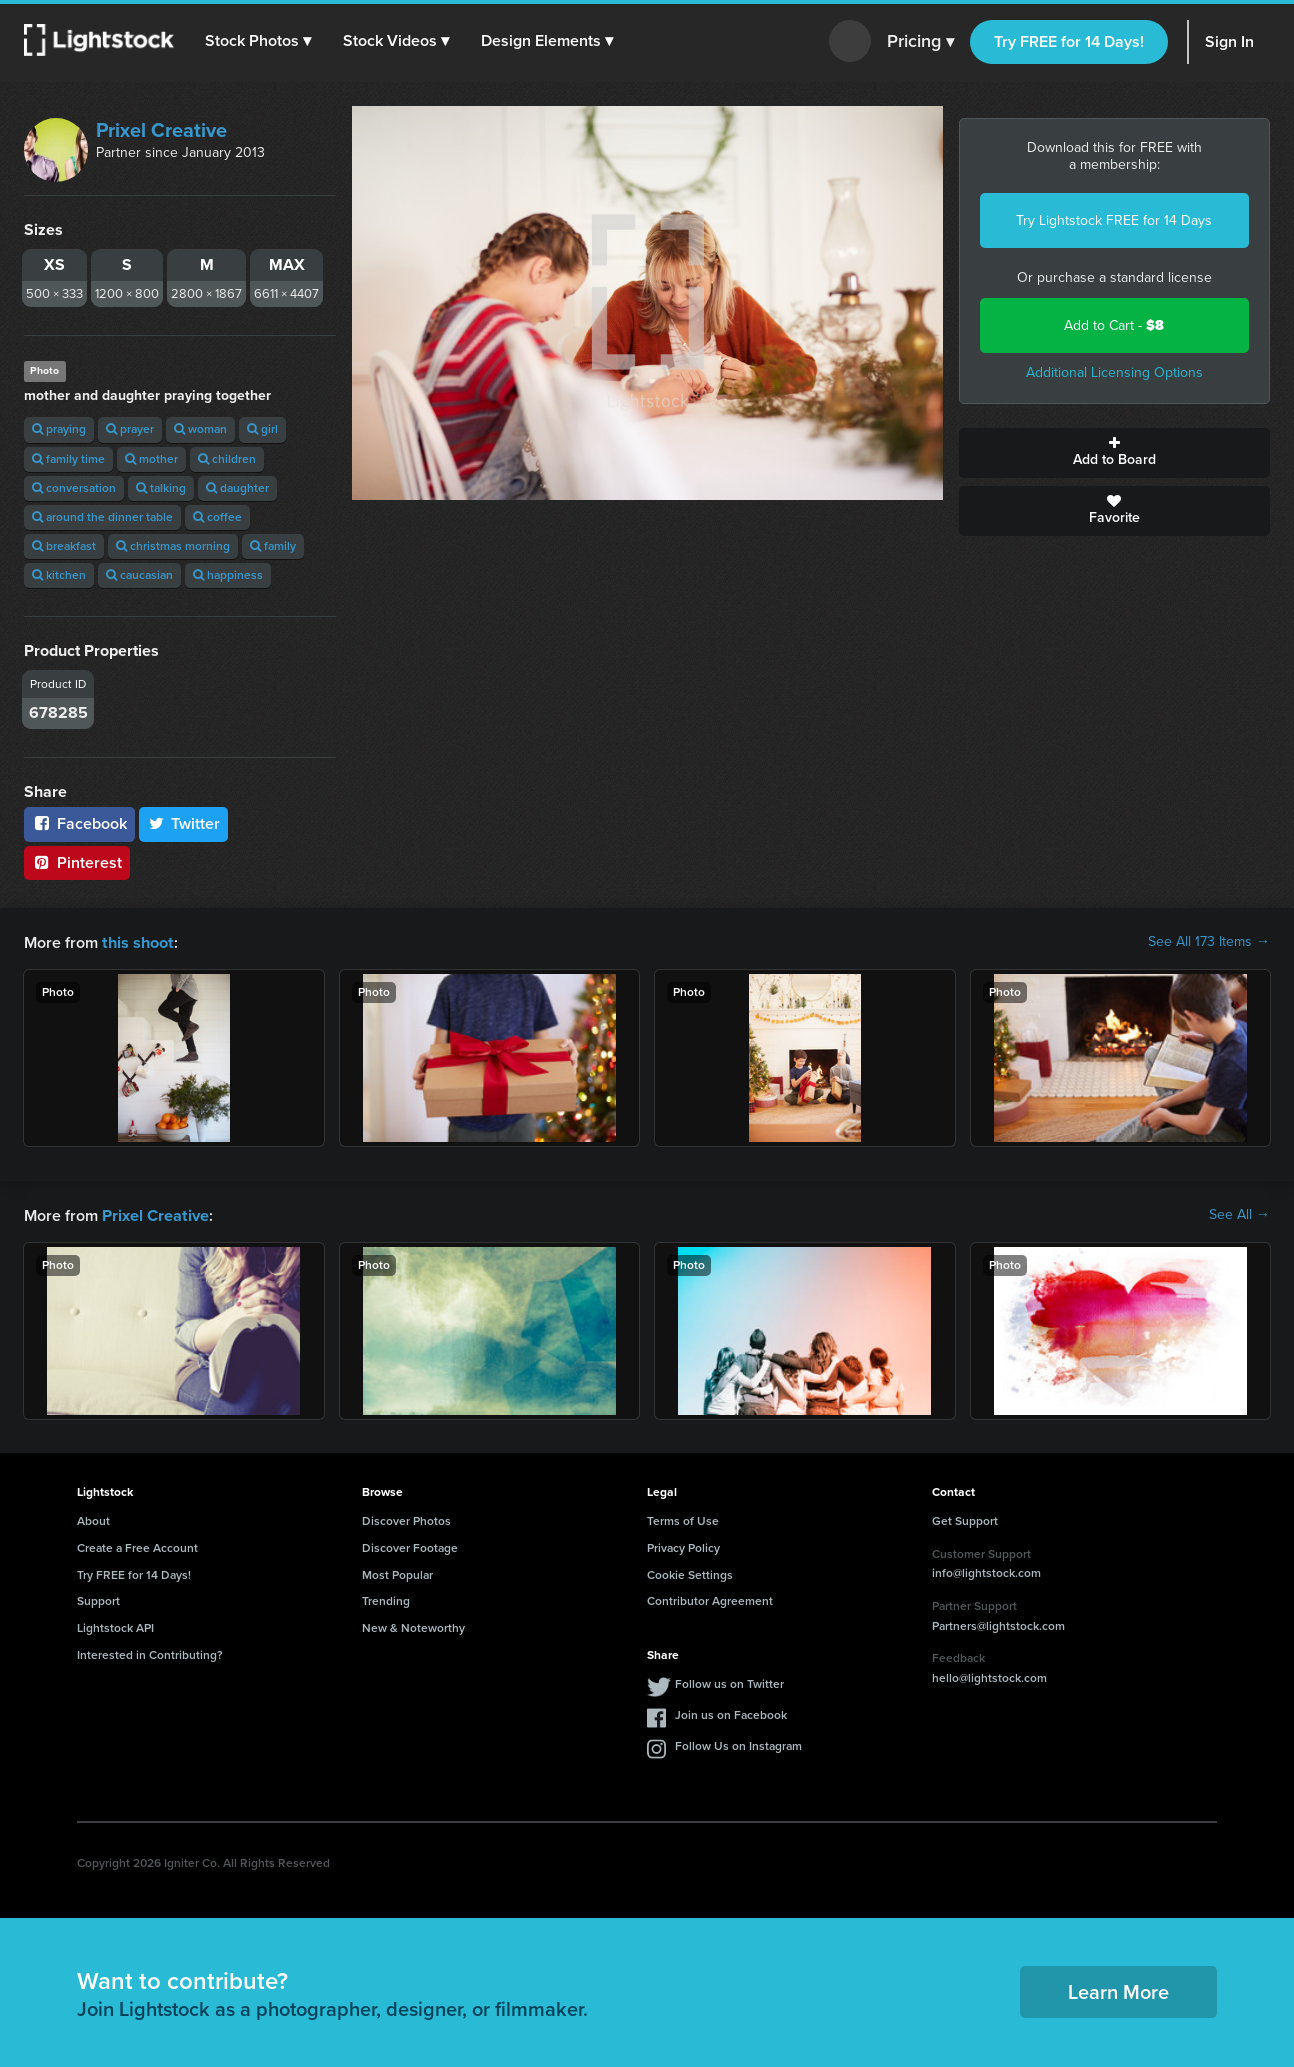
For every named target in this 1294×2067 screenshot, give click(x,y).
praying (59, 429)
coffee (217, 517)
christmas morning (173, 546)
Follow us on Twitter (729, 1682)
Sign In (1229, 41)
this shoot (137, 941)
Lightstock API (115, 1626)
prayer (130, 429)
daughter (237, 488)
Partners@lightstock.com (998, 1624)
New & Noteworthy (413, 1626)
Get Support (965, 1519)
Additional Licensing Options (1114, 372)
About (93, 1519)
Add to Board (1115, 453)
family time (68, 459)
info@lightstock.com (986, 1571)
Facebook (79, 823)
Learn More (1118, 1990)
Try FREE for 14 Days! (1069, 41)
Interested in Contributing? (150, 1653)
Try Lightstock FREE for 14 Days (1114, 220)
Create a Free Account (137, 1546)
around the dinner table (102, 517)
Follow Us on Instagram (738, 1744)
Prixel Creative (161, 130)
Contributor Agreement (710, 1599)
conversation (74, 488)
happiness (228, 575)
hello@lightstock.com (989, 1676)
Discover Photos (406, 1519)
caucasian (139, 575)
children (227, 459)
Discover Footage (410, 1546)
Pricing (920, 42)
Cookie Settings (690, 1573)
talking (161, 488)
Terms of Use (683, 1519)
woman (200, 429)
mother (151, 459)
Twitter (184, 823)
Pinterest (77, 862)
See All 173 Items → (1209, 942)
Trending (386, 1599)
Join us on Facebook (731, 1713)
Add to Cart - (1114, 325)
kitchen (59, 575)
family (273, 546)
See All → (1239, 1214)
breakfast (64, 546)
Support (98, 1599)
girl (262, 429)
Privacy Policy (683, 1546)
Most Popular (397, 1573)
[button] (259, 41)
